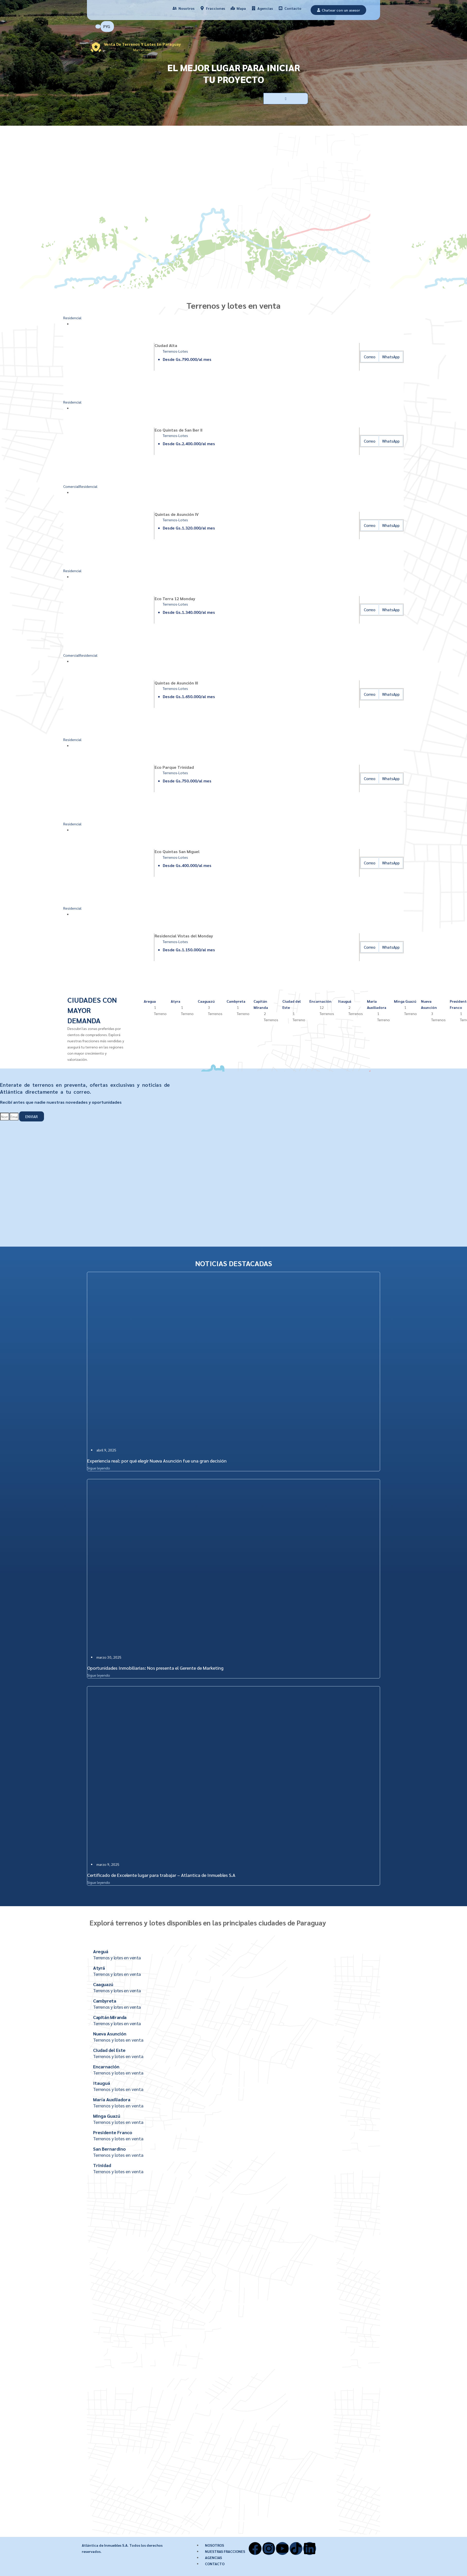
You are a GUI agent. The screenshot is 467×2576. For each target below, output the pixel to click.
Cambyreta (236, 1001)
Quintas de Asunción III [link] (176, 683)
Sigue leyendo (98, 1468)
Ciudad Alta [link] (166, 345)
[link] (108, 364)
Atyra (175, 1001)
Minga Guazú (405, 1001)
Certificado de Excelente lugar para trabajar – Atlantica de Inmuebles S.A (161, 1875)
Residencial (72, 317)
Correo (369, 356)
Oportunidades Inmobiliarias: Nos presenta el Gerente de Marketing (155, 1668)
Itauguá (344, 1001)
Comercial (71, 486)
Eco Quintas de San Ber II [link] (178, 430)
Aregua (150, 1001)
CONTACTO (214, 2563)
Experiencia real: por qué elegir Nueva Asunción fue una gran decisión (157, 1461)
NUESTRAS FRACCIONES (225, 2551)
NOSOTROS (214, 2545)
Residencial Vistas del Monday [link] (184, 935)
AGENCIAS (213, 2557)
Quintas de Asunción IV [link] (177, 514)
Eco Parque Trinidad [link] (174, 767)
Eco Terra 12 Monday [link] (175, 598)
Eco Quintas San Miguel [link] (177, 851)
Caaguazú (206, 1001)
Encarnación (320, 1001)
